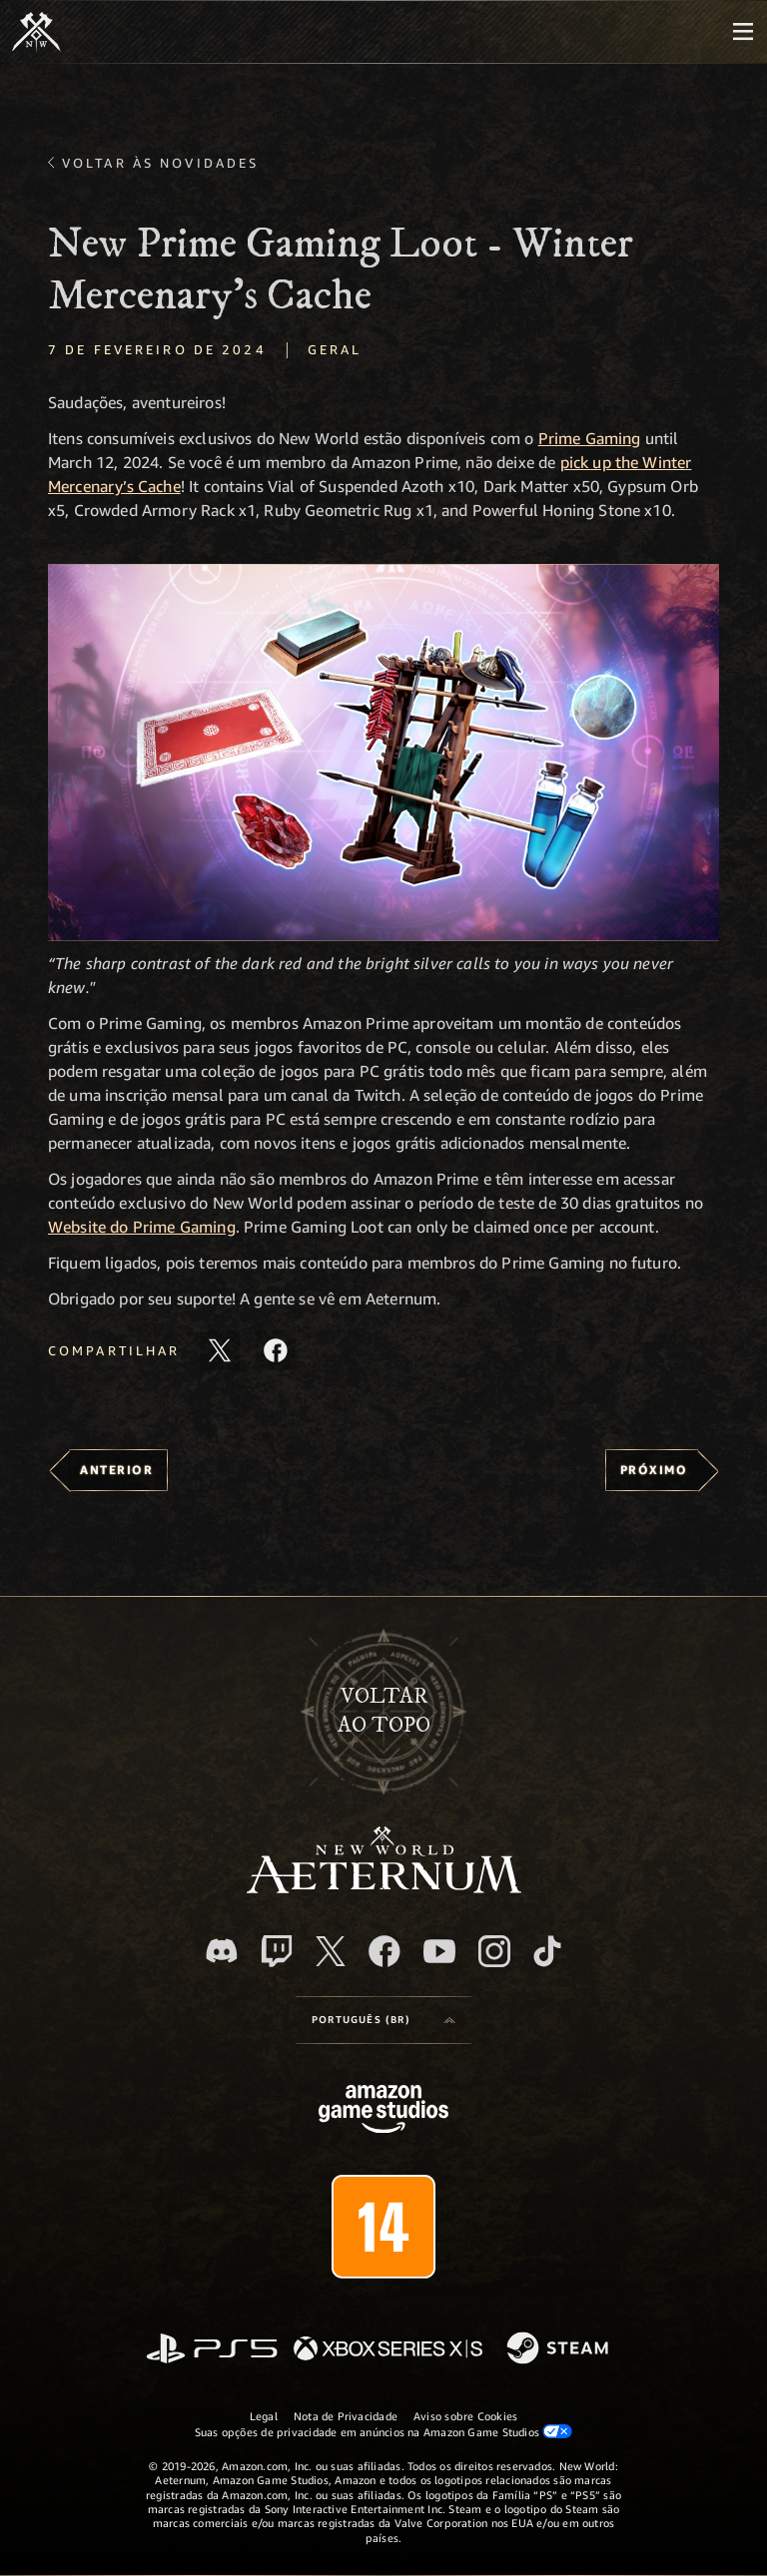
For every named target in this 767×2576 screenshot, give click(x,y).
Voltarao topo (384, 1711)
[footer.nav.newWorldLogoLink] (384, 1887)
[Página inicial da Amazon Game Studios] (383, 2111)
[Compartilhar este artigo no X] (220, 1350)
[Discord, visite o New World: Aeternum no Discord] (222, 1950)
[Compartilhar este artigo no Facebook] (276, 1350)
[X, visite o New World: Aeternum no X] (331, 1951)
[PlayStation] (212, 2349)
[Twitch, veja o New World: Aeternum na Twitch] (277, 1951)
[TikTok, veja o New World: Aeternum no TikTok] (547, 1951)
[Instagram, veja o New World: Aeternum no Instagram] (494, 1951)
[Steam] (559, 2349)
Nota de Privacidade (345, 2415)
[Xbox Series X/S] (388, 2350)
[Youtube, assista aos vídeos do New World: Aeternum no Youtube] (439, 1951)
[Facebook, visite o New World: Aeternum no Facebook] (384, 1951)
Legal (264, 2415)
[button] (383, 752)
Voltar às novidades (160, 163)
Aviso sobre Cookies (465, 2415)
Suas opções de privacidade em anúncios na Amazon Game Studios (384, 2431)
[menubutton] (743, 32)
